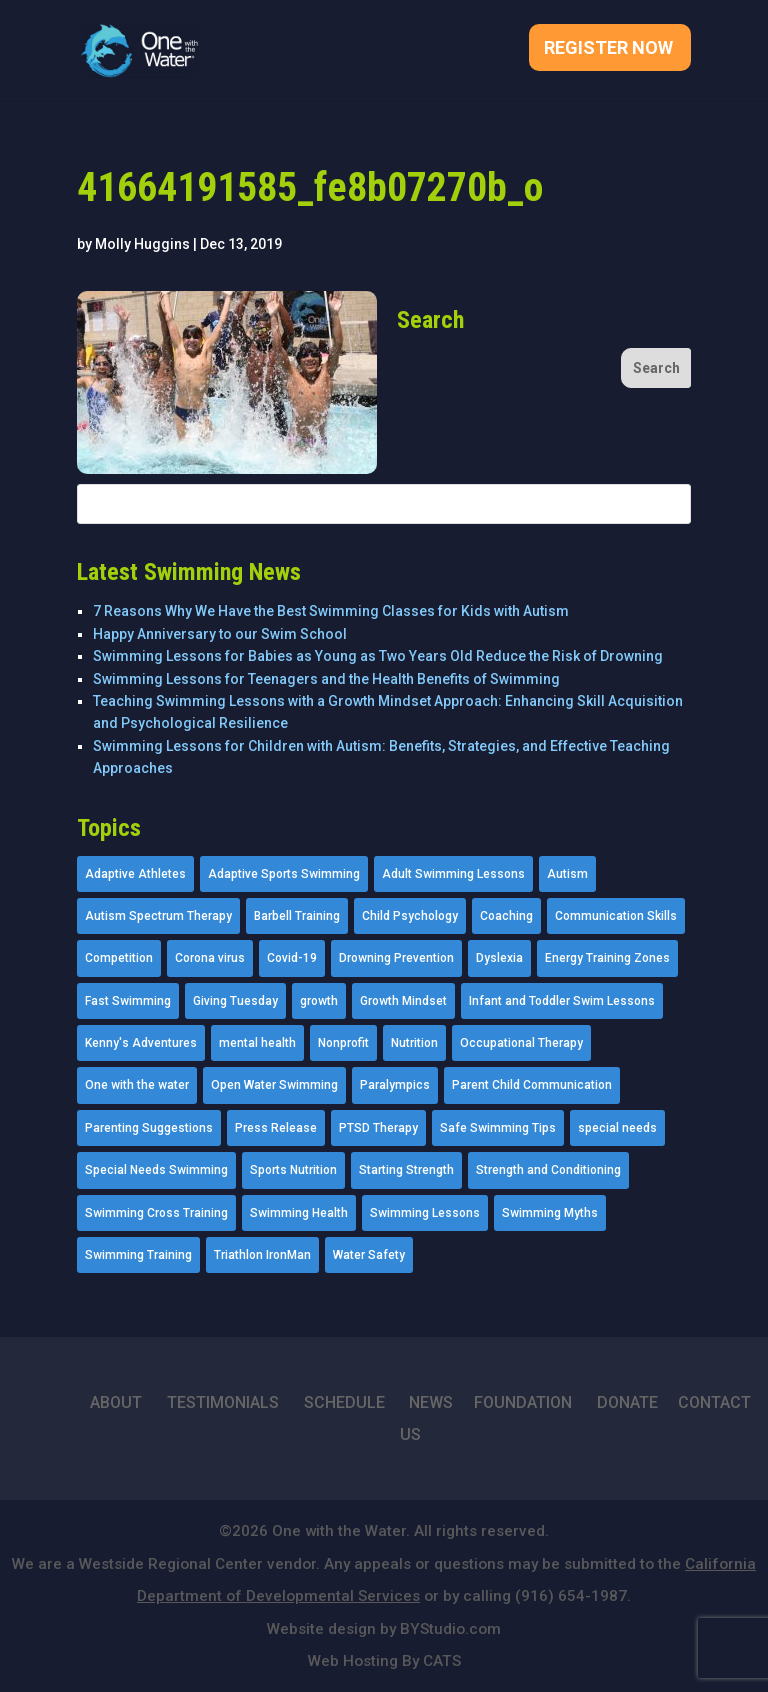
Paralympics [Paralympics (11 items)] (395, 1085)
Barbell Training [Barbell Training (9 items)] (297, 916)
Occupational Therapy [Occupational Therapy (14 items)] (521, 1043)
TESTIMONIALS (223, 1402)
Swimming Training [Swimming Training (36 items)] (138, 1255)
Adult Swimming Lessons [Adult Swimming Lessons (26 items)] (453, 874)
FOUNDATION (523, 1402)
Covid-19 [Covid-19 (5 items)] (292, 958)
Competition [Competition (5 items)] (119, 958)
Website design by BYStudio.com (384, 1629)
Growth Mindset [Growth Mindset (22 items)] (403, 1001)
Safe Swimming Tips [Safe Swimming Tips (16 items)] (498, 1128)
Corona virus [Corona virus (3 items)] (210, 958)
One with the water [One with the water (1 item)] (137, 1085)
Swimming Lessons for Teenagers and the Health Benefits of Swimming (326, 679)
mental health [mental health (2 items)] (257, 1043)
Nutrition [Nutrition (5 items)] (414, 1043)
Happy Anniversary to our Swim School (220, 634)
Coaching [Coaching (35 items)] (506, 916)
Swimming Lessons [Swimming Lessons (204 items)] (425, 1213)
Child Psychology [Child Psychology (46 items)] (410, 916)
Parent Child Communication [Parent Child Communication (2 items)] (532, 1085)
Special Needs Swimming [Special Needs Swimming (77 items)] (156, 1170)
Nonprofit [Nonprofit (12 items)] (343, 1043)
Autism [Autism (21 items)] (567, 874)
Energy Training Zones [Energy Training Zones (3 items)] (607, 958)
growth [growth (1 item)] (319, 1001)
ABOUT (116, 1402)
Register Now (608, 49)
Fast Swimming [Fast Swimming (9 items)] (128, 1001)
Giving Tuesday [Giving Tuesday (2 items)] (235, 1001)
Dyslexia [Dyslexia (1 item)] (499, 958)
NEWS (431, 1402)
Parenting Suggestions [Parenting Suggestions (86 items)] (149, 1128)
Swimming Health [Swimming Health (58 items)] (299, 1213)
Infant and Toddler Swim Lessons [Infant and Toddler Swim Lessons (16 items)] (562, 1001)
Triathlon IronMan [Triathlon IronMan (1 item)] (262, 1255)
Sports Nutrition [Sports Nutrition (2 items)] (293, 1170)
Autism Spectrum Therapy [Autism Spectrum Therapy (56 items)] (158, 916)
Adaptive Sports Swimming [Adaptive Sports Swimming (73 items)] (284, 874)
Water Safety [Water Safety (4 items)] (369, 1255)
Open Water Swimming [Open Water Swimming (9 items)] (274, 1085)
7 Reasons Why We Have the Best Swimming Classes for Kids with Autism (331, 611)
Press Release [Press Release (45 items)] (276, 1128)
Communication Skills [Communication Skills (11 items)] (616, 916)
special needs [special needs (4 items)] (617, 1128)
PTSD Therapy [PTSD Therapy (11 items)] (378, 1128)
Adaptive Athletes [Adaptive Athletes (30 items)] (135, 874)
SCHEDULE (344, 1402)
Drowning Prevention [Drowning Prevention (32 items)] (396, 958)
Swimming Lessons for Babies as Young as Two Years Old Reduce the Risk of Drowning (378, 656)
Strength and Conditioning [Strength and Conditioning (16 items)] (548, 1170)
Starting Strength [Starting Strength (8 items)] (406, 1170)
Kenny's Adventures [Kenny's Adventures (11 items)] (141, 1043)
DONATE (627, 1402)
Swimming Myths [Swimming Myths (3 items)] (550, 1213)
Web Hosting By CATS (384, 1661)
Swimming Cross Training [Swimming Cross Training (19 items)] (156, 1213)
